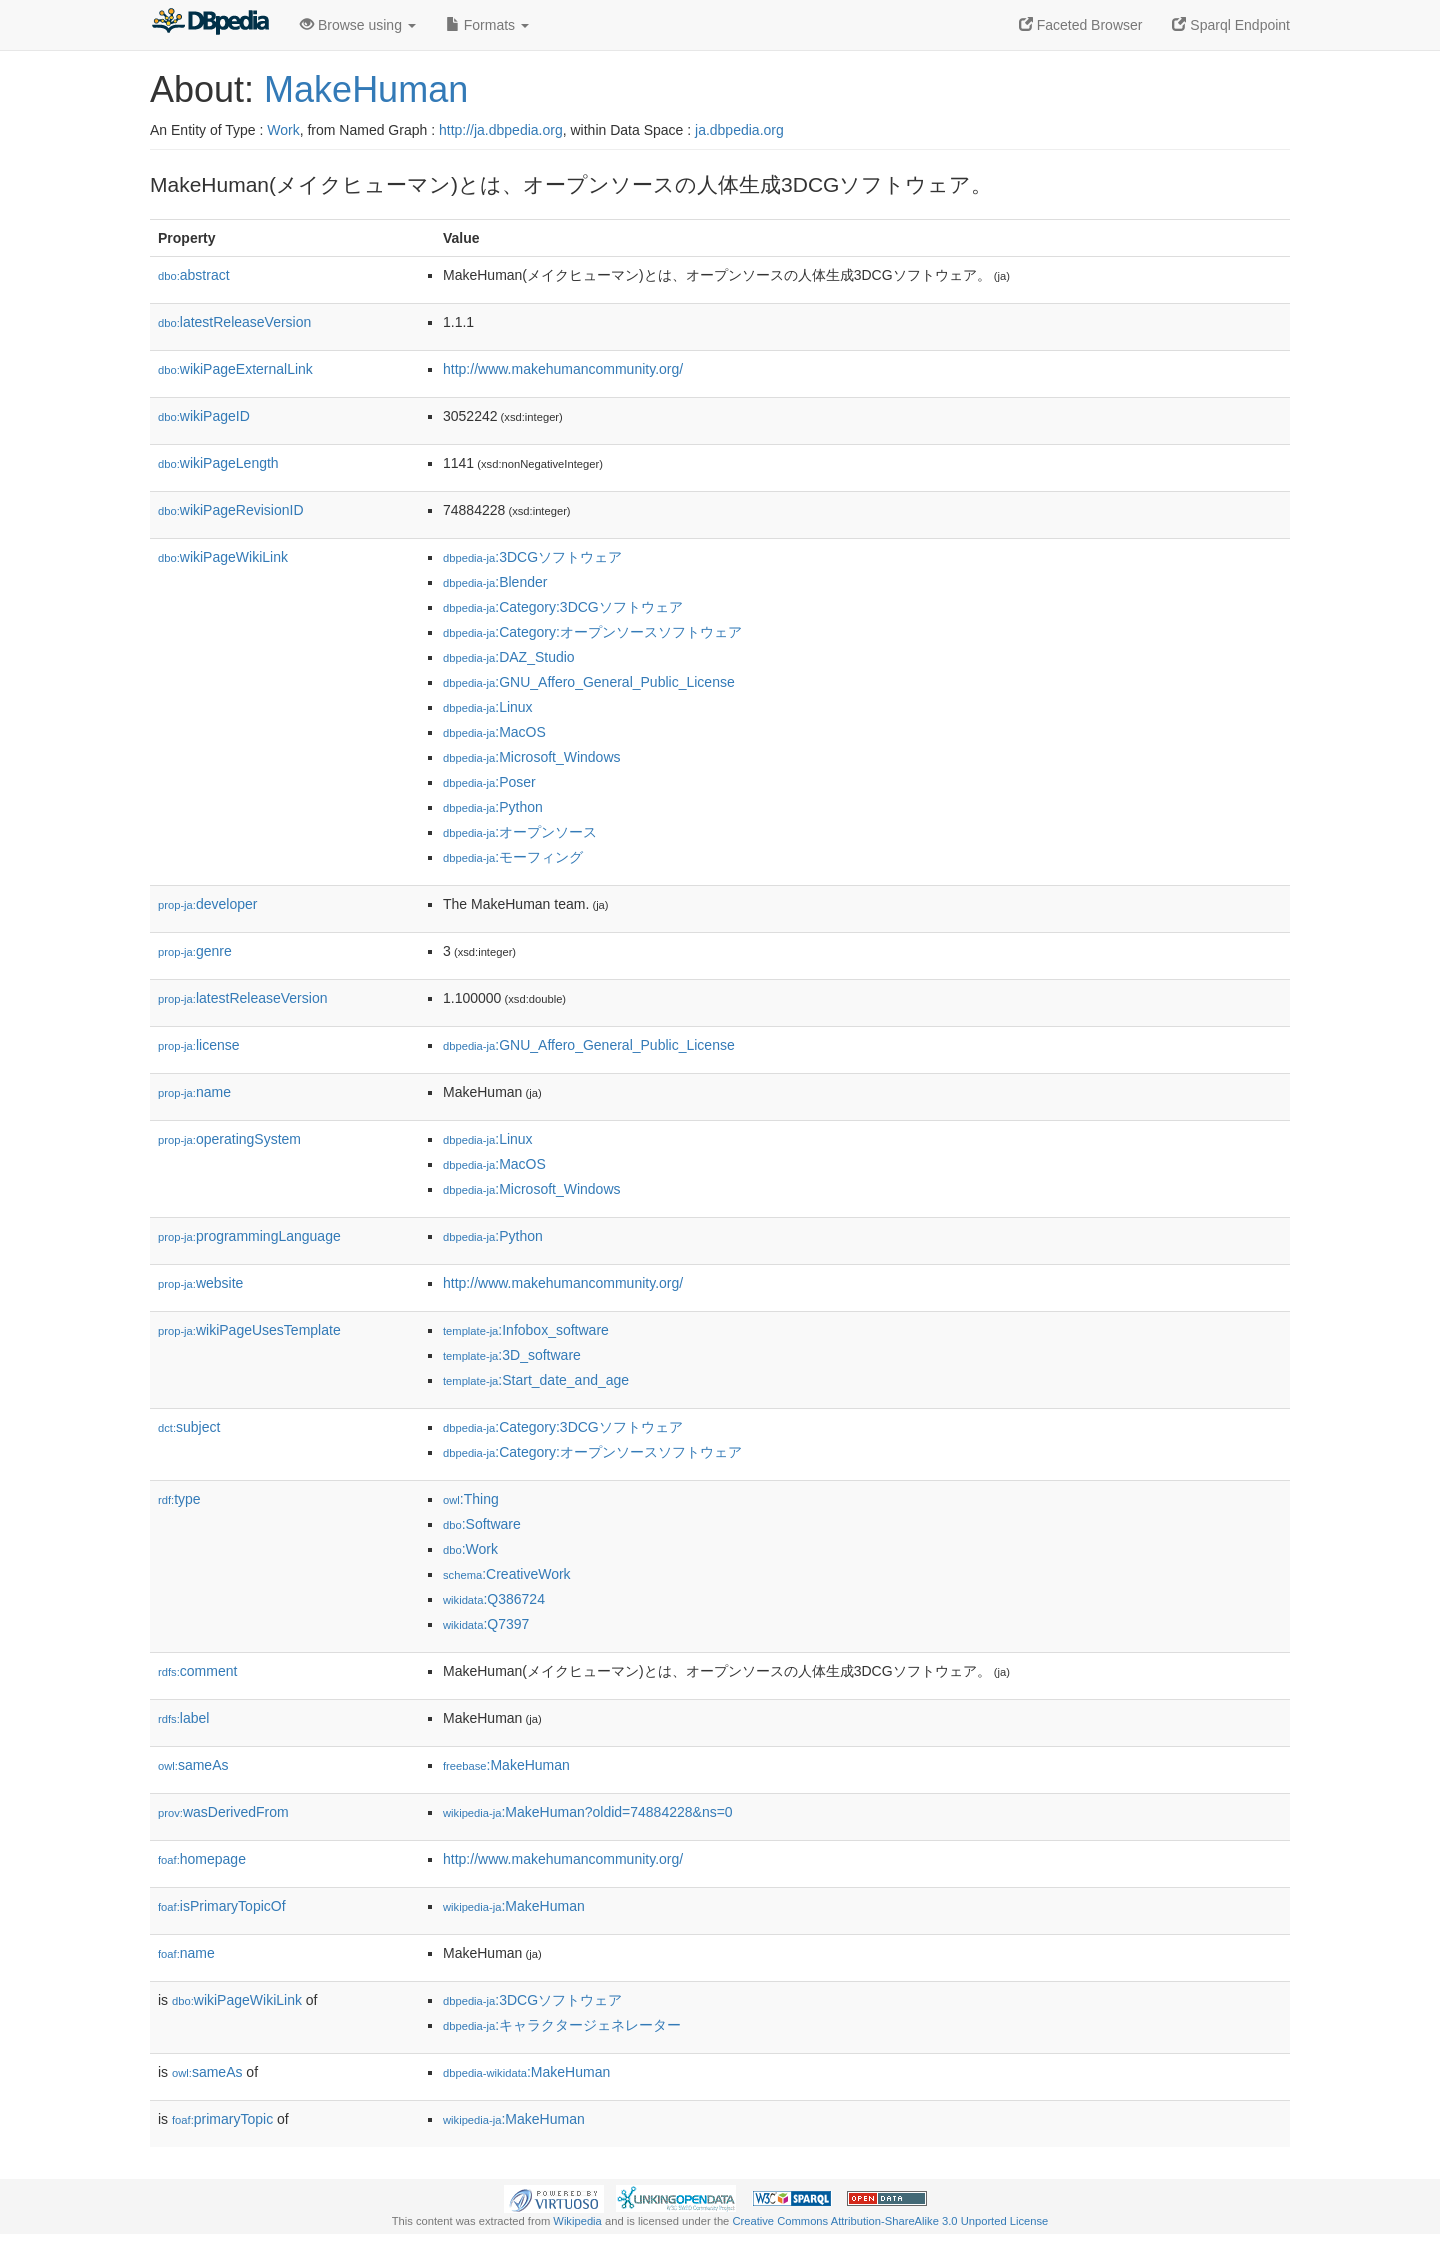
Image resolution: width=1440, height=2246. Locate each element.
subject (189, 1427)
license (199, 1045)
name (194, 1092)
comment (197, 1671)
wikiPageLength (218, 463)
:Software (482, 1524)
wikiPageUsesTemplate (249, 1330)
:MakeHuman (506, 1765)
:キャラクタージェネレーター (562, 2025)
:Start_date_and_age (536, 1380)
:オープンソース (520, 832)
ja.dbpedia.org (739, 130)
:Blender (495, 582)
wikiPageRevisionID (231, 510)
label (183, 1718)
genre (195, 951)
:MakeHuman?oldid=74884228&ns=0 (588, 1812)
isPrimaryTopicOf (222, 1906)
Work (283, 130)
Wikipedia (577, 2221)
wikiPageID (204, 416)
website (200, 1283)
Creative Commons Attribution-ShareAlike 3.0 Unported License (890, 2221)
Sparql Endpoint (1231, 25)
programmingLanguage (249, 1236)
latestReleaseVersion (234, 322)
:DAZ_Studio (509, 657)
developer (207, 904)
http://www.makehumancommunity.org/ (563, 369)
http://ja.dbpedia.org (501, 130)
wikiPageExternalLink (235, 369)
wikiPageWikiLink (223, 557)
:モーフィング (513, 857)
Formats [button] (487, 25)
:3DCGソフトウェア (532, 557)
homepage (202, 1859)
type (179, 1499)
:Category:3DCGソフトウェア (563, 607)
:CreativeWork (507, 1574)
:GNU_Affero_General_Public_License (589, 682)
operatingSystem (229, 1139)
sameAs (193, 1765)
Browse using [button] (358, 25)
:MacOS (494, 732)
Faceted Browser (1081, 25)
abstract (194, 275)
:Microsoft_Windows (532, 757)
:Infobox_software (526, 1330)
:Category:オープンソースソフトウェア (592, 632)
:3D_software (512, 1355)
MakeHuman (366, 89)
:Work (470, 1549)
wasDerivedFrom (223, 1812)
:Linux (488, 707)
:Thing (471, 1499)
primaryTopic (222, 2119)
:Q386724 (494, 1599)
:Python (493, 807)
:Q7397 (486, 1624)
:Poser (489, 782)
